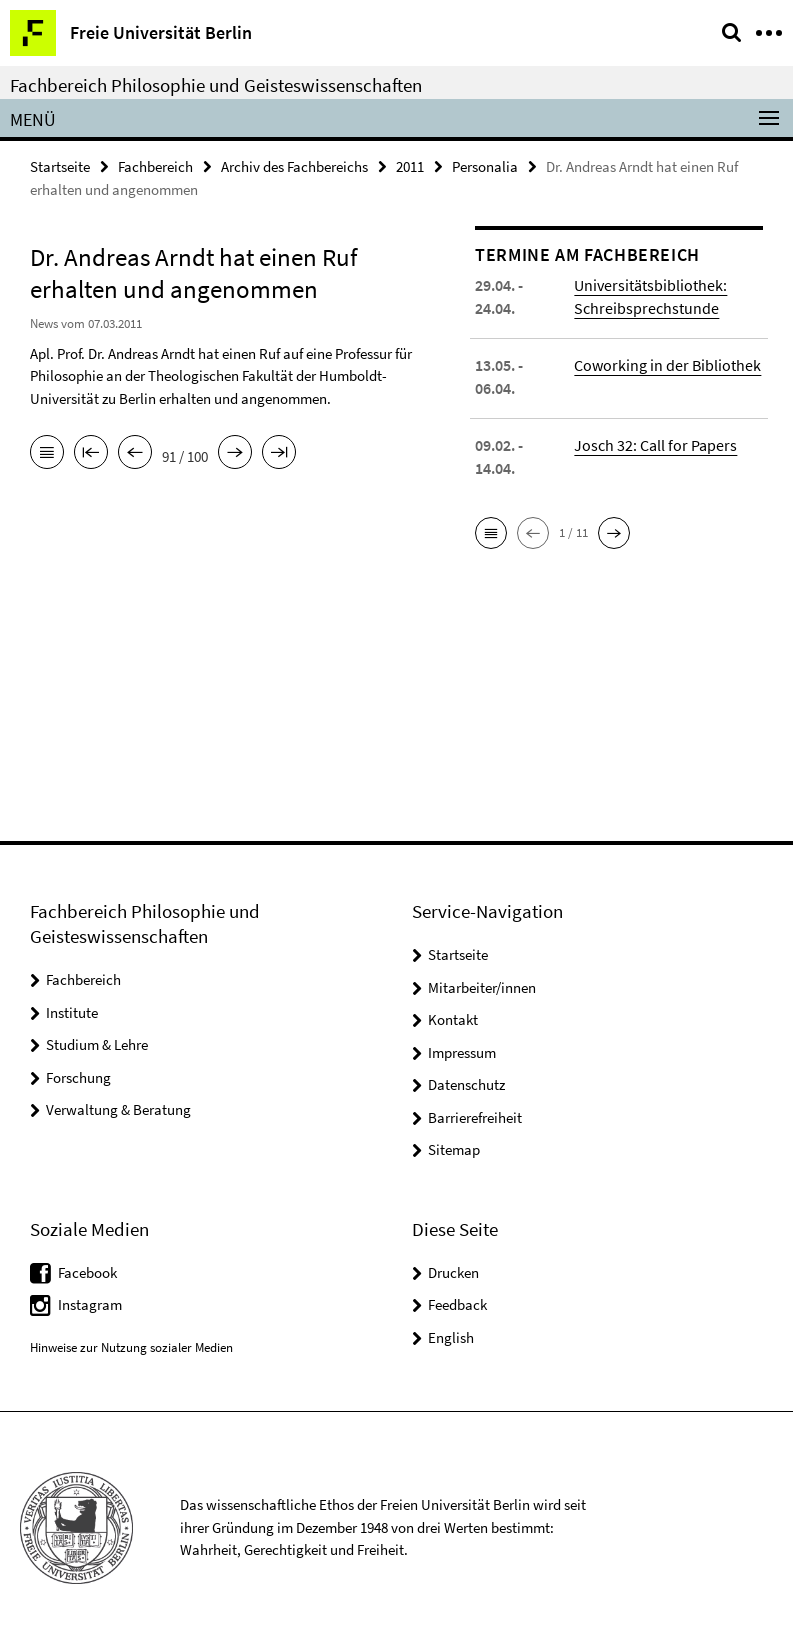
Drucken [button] (453, 1272)
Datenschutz (466, 1084)
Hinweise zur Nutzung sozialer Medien (131, 1347)
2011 (410, 166)
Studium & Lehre (97, 1044)
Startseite (60, 166)
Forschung (78, 1077)
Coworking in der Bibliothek (667, 365)
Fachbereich (155, 166)
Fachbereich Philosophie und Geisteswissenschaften (216, 85)
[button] (491, 533)
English (451, 1337)
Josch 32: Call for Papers (655, 445)
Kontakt (453, 1019)
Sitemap (454, 1149)
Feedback (457, 1304)
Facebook (87, 1272)
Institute (72, 1012)
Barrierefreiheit (475, 1117)
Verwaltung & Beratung (118, 1109)
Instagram (90, 1304)
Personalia (485, 166)
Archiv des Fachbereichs (294, 166)
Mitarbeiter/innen (482, 987)
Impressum (462, 1052)
